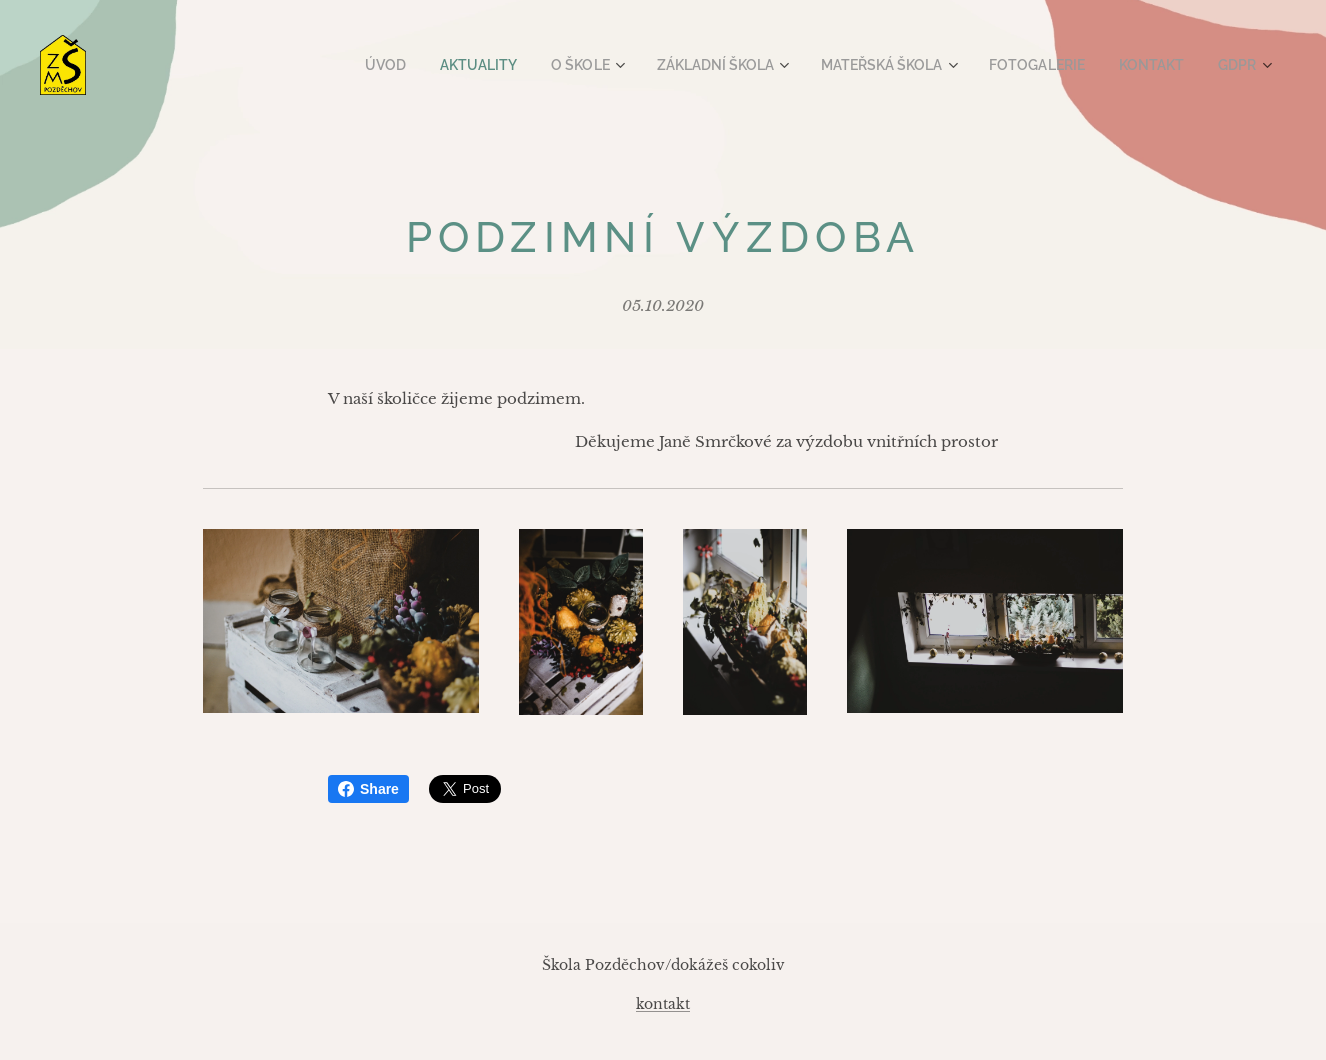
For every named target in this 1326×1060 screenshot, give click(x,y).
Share (368, 789)
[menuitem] (423, 65)
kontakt (663, 1004)
